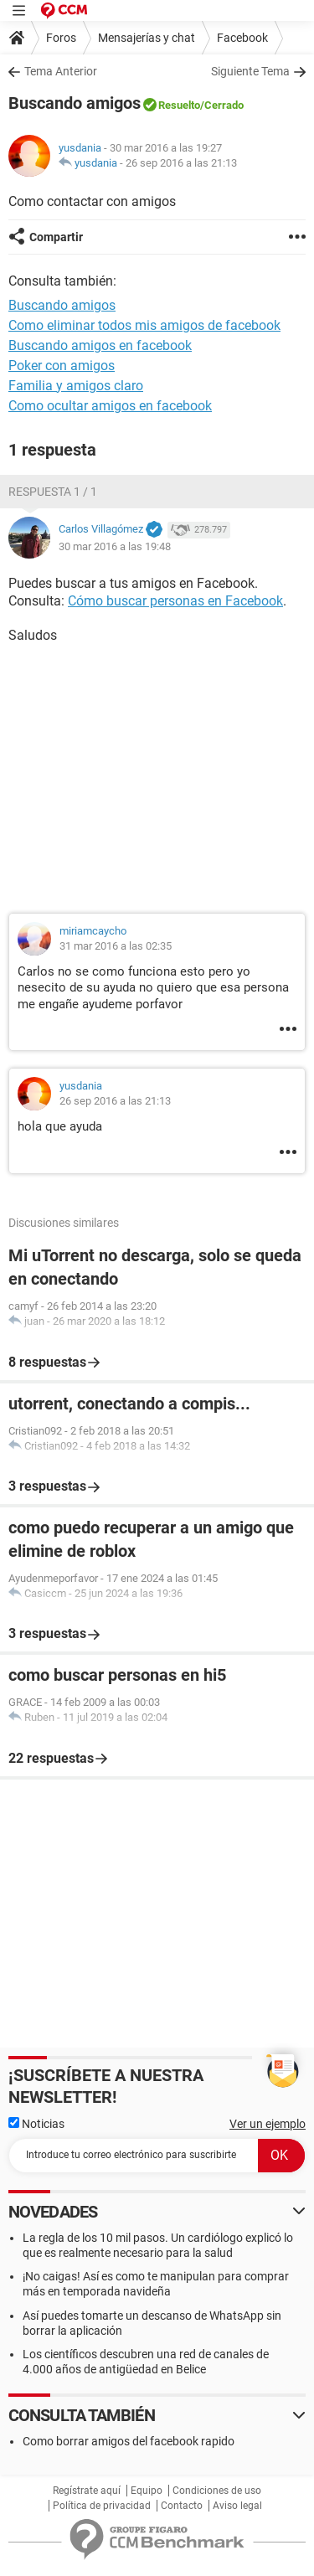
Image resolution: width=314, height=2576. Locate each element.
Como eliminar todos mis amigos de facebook (144, 325)
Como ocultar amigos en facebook (110, 406)
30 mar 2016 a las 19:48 (115, 546)
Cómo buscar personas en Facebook (175, 601)
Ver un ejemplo (267, 2123)
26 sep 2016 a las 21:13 (181, 163)
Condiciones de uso (216, 2490)
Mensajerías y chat (146, 37)
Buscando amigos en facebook (100, 345)
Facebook (242, 37)
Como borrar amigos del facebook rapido (128, 2441)
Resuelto (179, 105)
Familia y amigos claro (75, 386)
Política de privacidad (102, 2506)
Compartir (56, 237)
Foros (61, 37)
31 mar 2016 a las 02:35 (115, 946)
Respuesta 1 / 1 (52, 491)
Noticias (36, 2123)
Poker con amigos (61, 366)
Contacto (182, 2506)
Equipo (146, 2490)
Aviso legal (237, 2506)
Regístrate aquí (87, 2490)
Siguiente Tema (250, 71)
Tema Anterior (60, 71)
